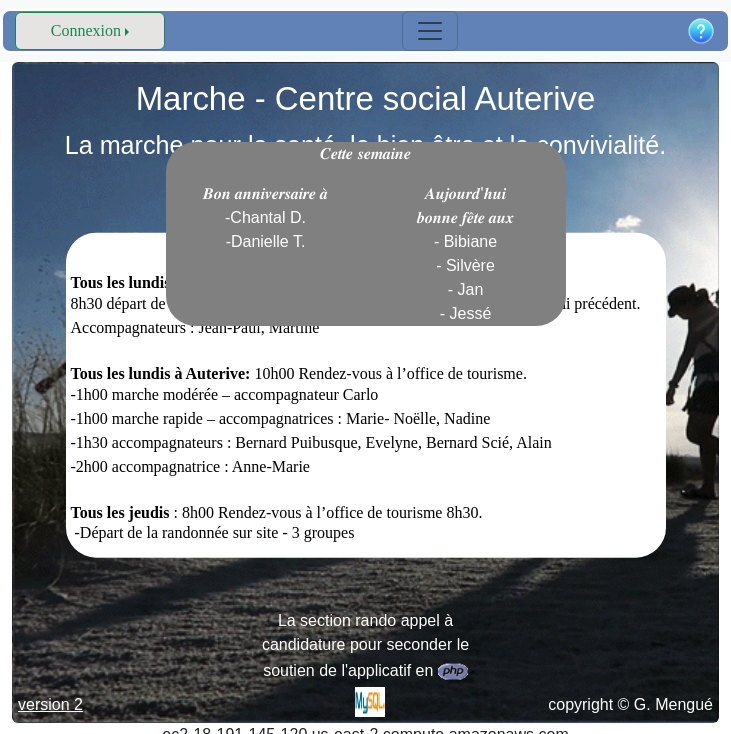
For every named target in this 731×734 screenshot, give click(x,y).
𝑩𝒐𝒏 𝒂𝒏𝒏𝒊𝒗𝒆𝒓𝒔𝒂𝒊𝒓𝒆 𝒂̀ (266, 217)
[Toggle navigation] (430, 31)
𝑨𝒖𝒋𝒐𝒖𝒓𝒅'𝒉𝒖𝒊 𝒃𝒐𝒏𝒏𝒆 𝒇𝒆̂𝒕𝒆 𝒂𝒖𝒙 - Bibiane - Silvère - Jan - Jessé (466, 253)
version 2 (50, 704)
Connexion (86, 30)
